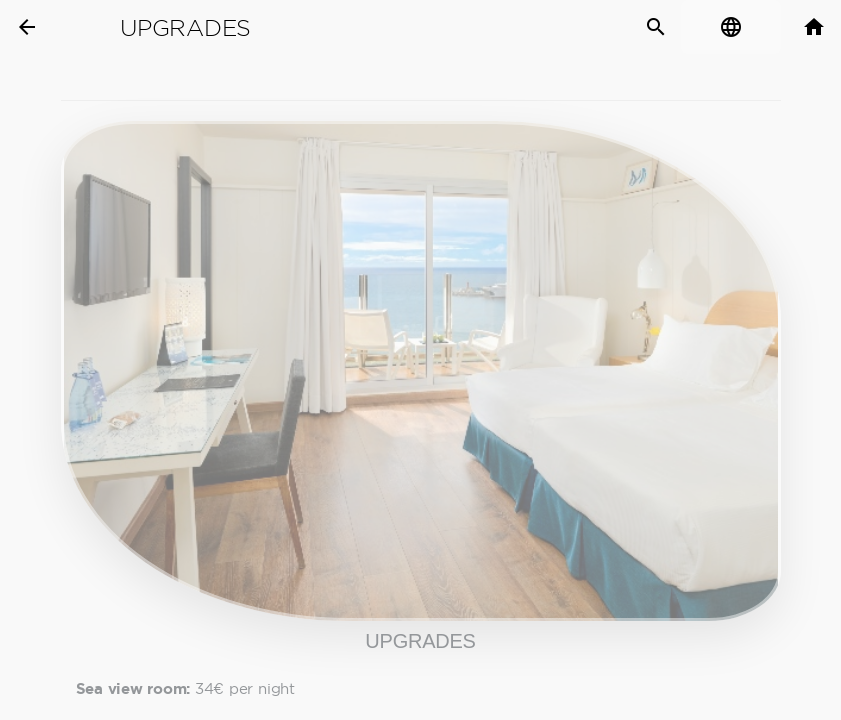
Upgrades (185, 28)
